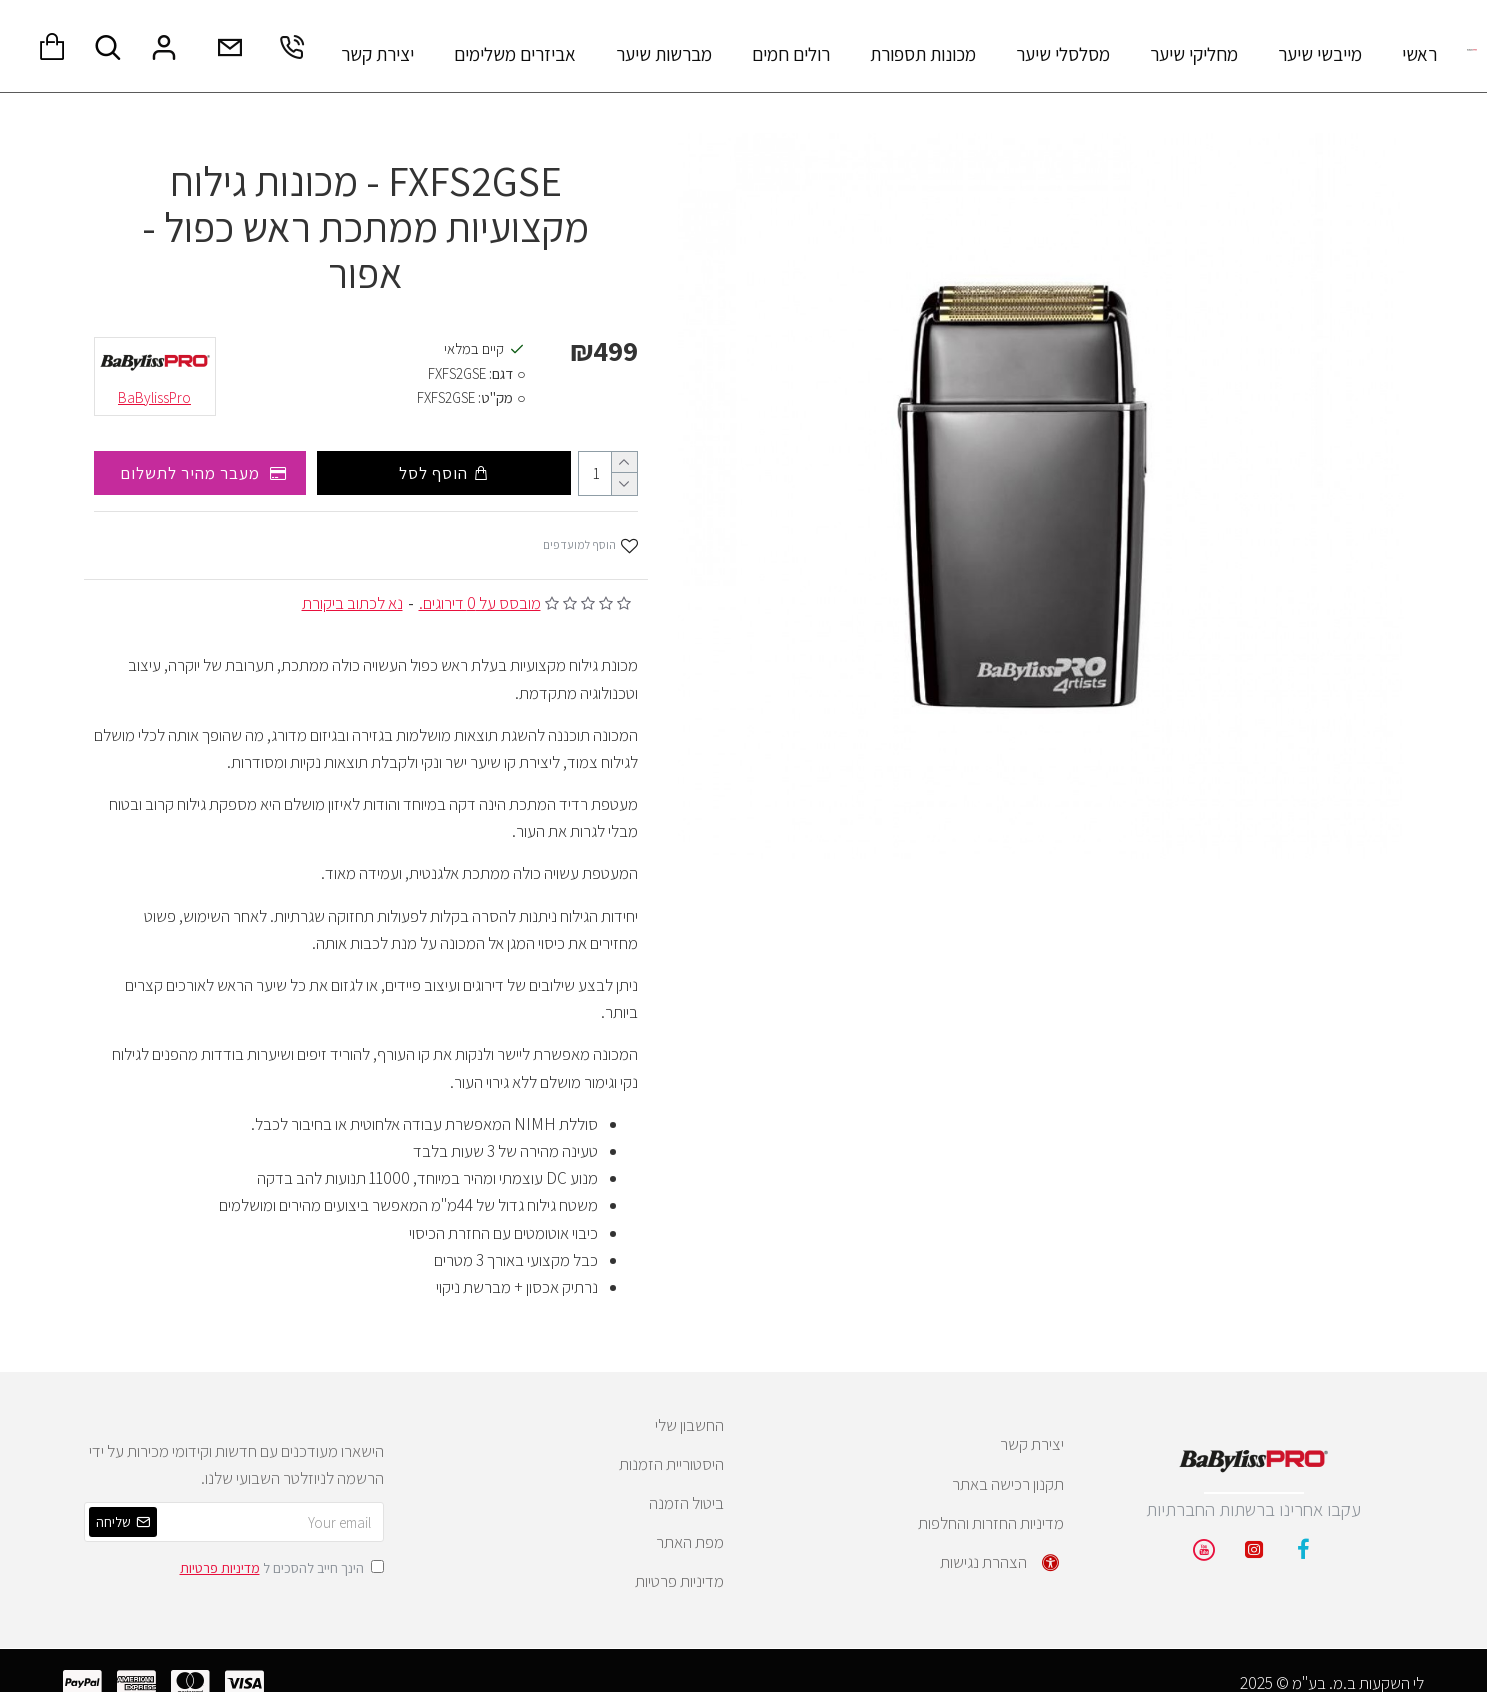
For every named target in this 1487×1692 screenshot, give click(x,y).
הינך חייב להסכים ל (280, 1567)
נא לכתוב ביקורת (352, 603)
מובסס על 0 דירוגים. (480, 603)
